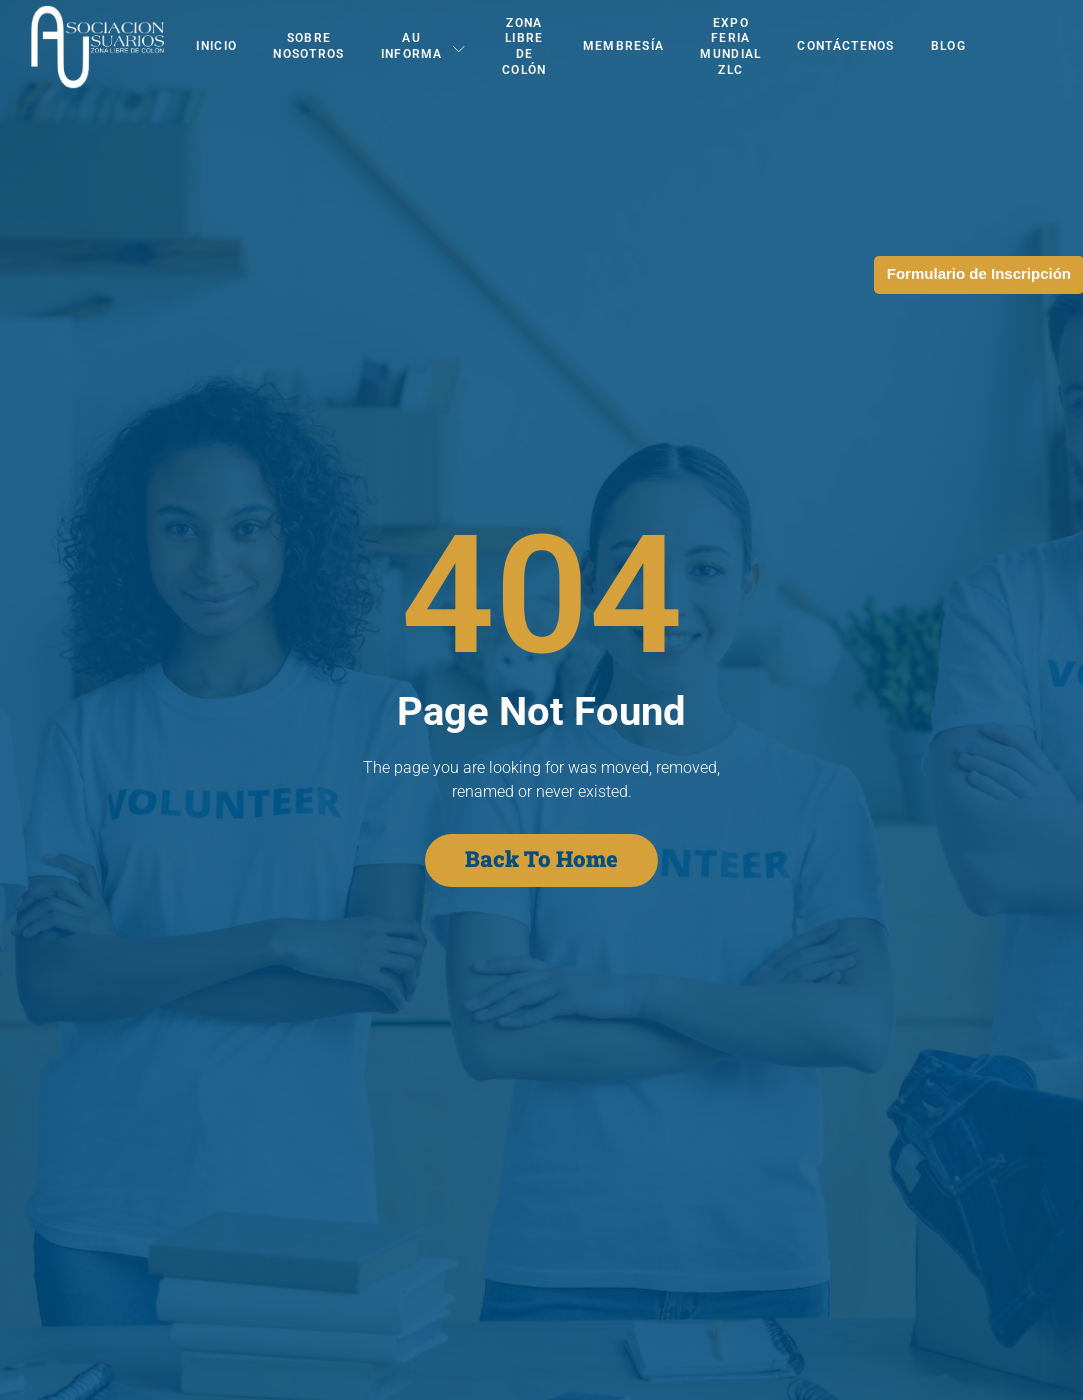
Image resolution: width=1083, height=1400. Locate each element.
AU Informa (423, 46)
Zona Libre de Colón (524, 46)
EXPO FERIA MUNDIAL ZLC (730, 46)
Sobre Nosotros (308, 46)
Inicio (216, 46)
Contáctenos (845, 46)
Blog (948, 46)
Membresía (624, 46)
